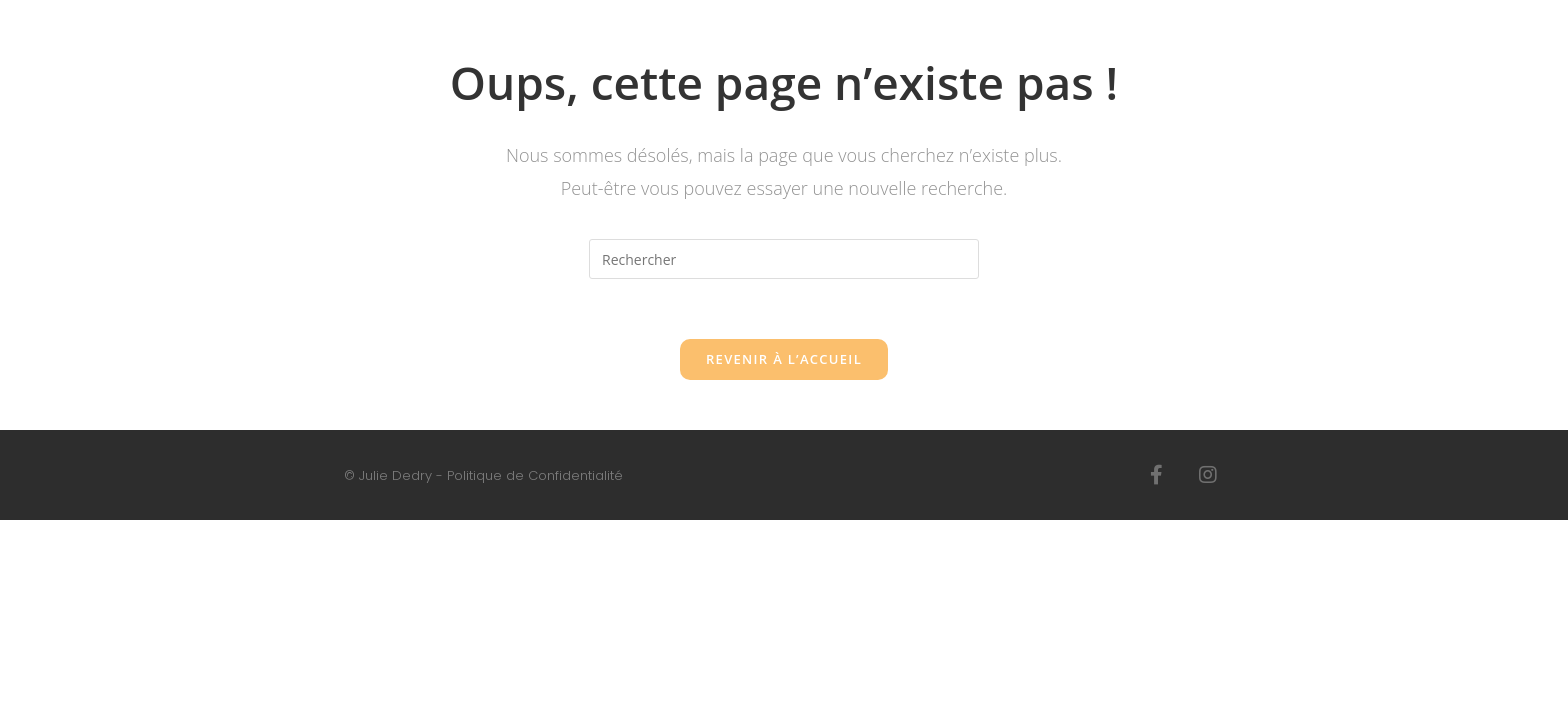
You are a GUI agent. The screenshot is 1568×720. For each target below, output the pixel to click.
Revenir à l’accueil (784, 359)
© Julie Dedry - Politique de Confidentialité (483, 475)
